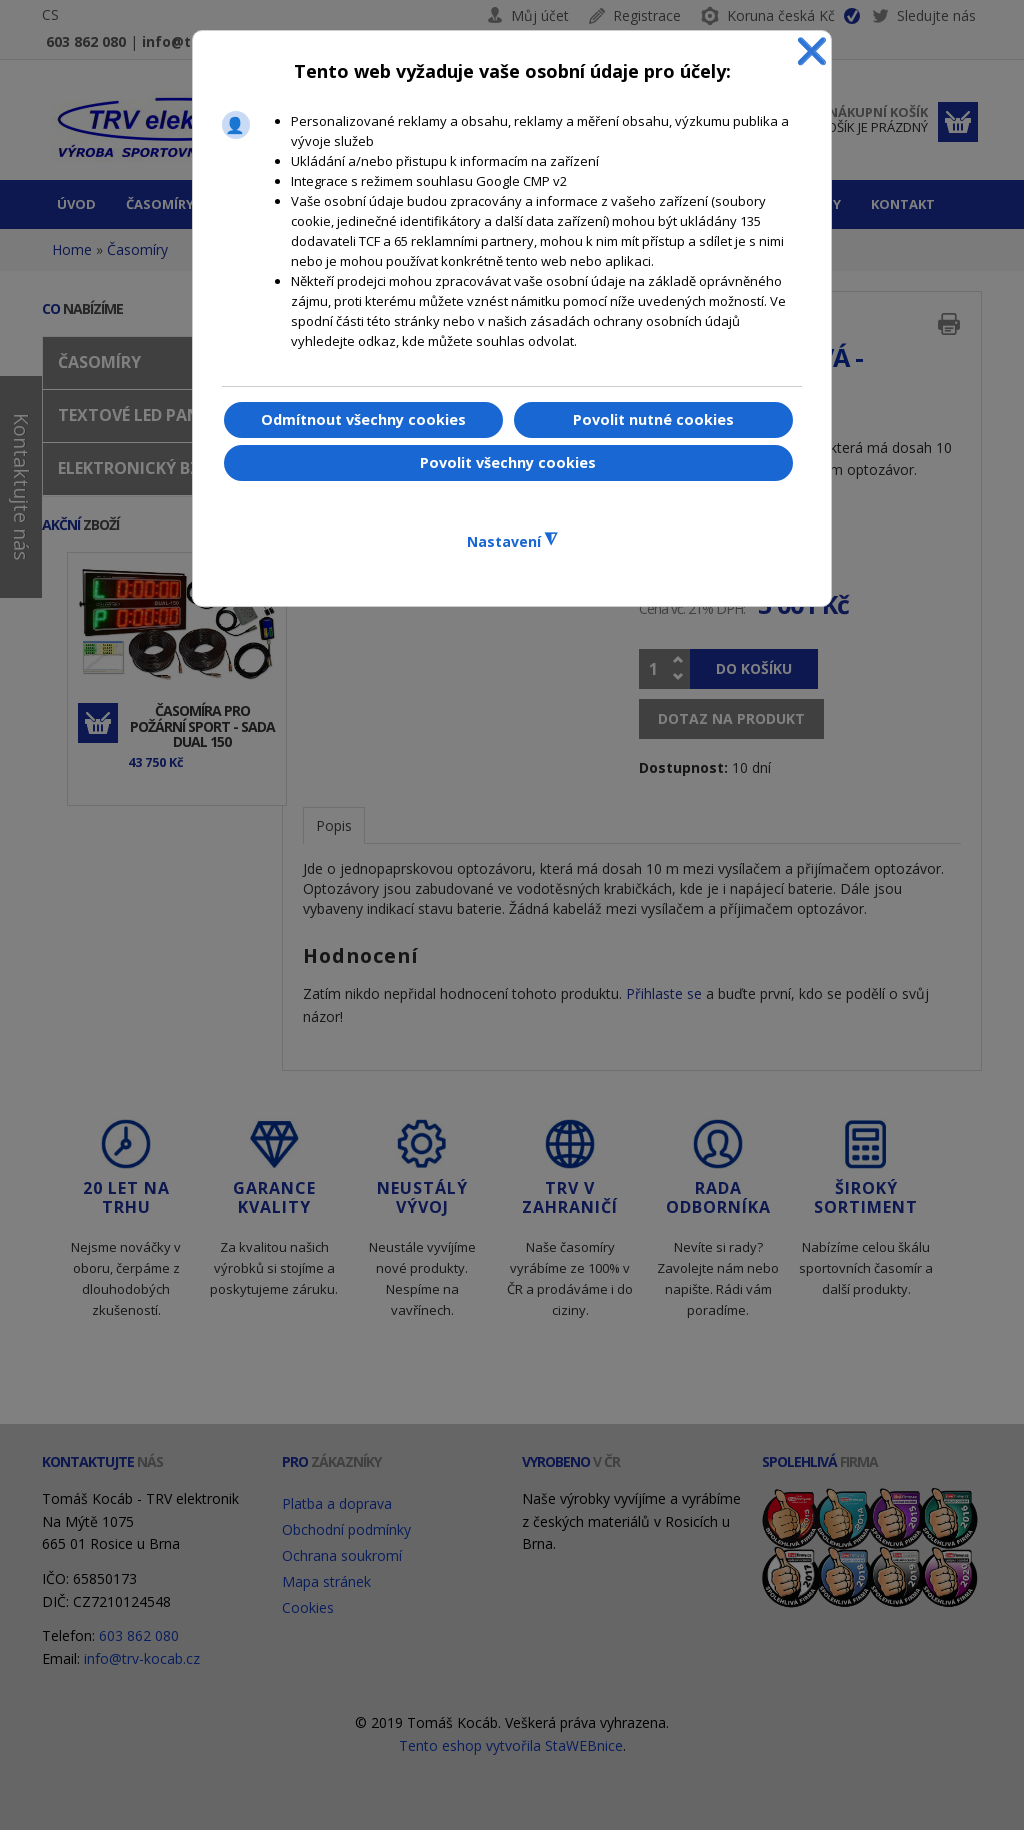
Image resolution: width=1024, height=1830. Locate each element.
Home (72, 249)
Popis (334, 825)
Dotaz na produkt (731, 718)
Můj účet (540, 15)
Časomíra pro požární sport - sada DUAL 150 (202, 726)
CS (50, 14)
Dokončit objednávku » (958, 122)
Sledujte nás (923, 19)
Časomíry (137, 249)
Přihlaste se (664, 993)
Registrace (647, 15)
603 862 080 (86, 41)
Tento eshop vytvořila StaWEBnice (511, 1745)
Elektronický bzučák (150, 468)
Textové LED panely (142, 415)
